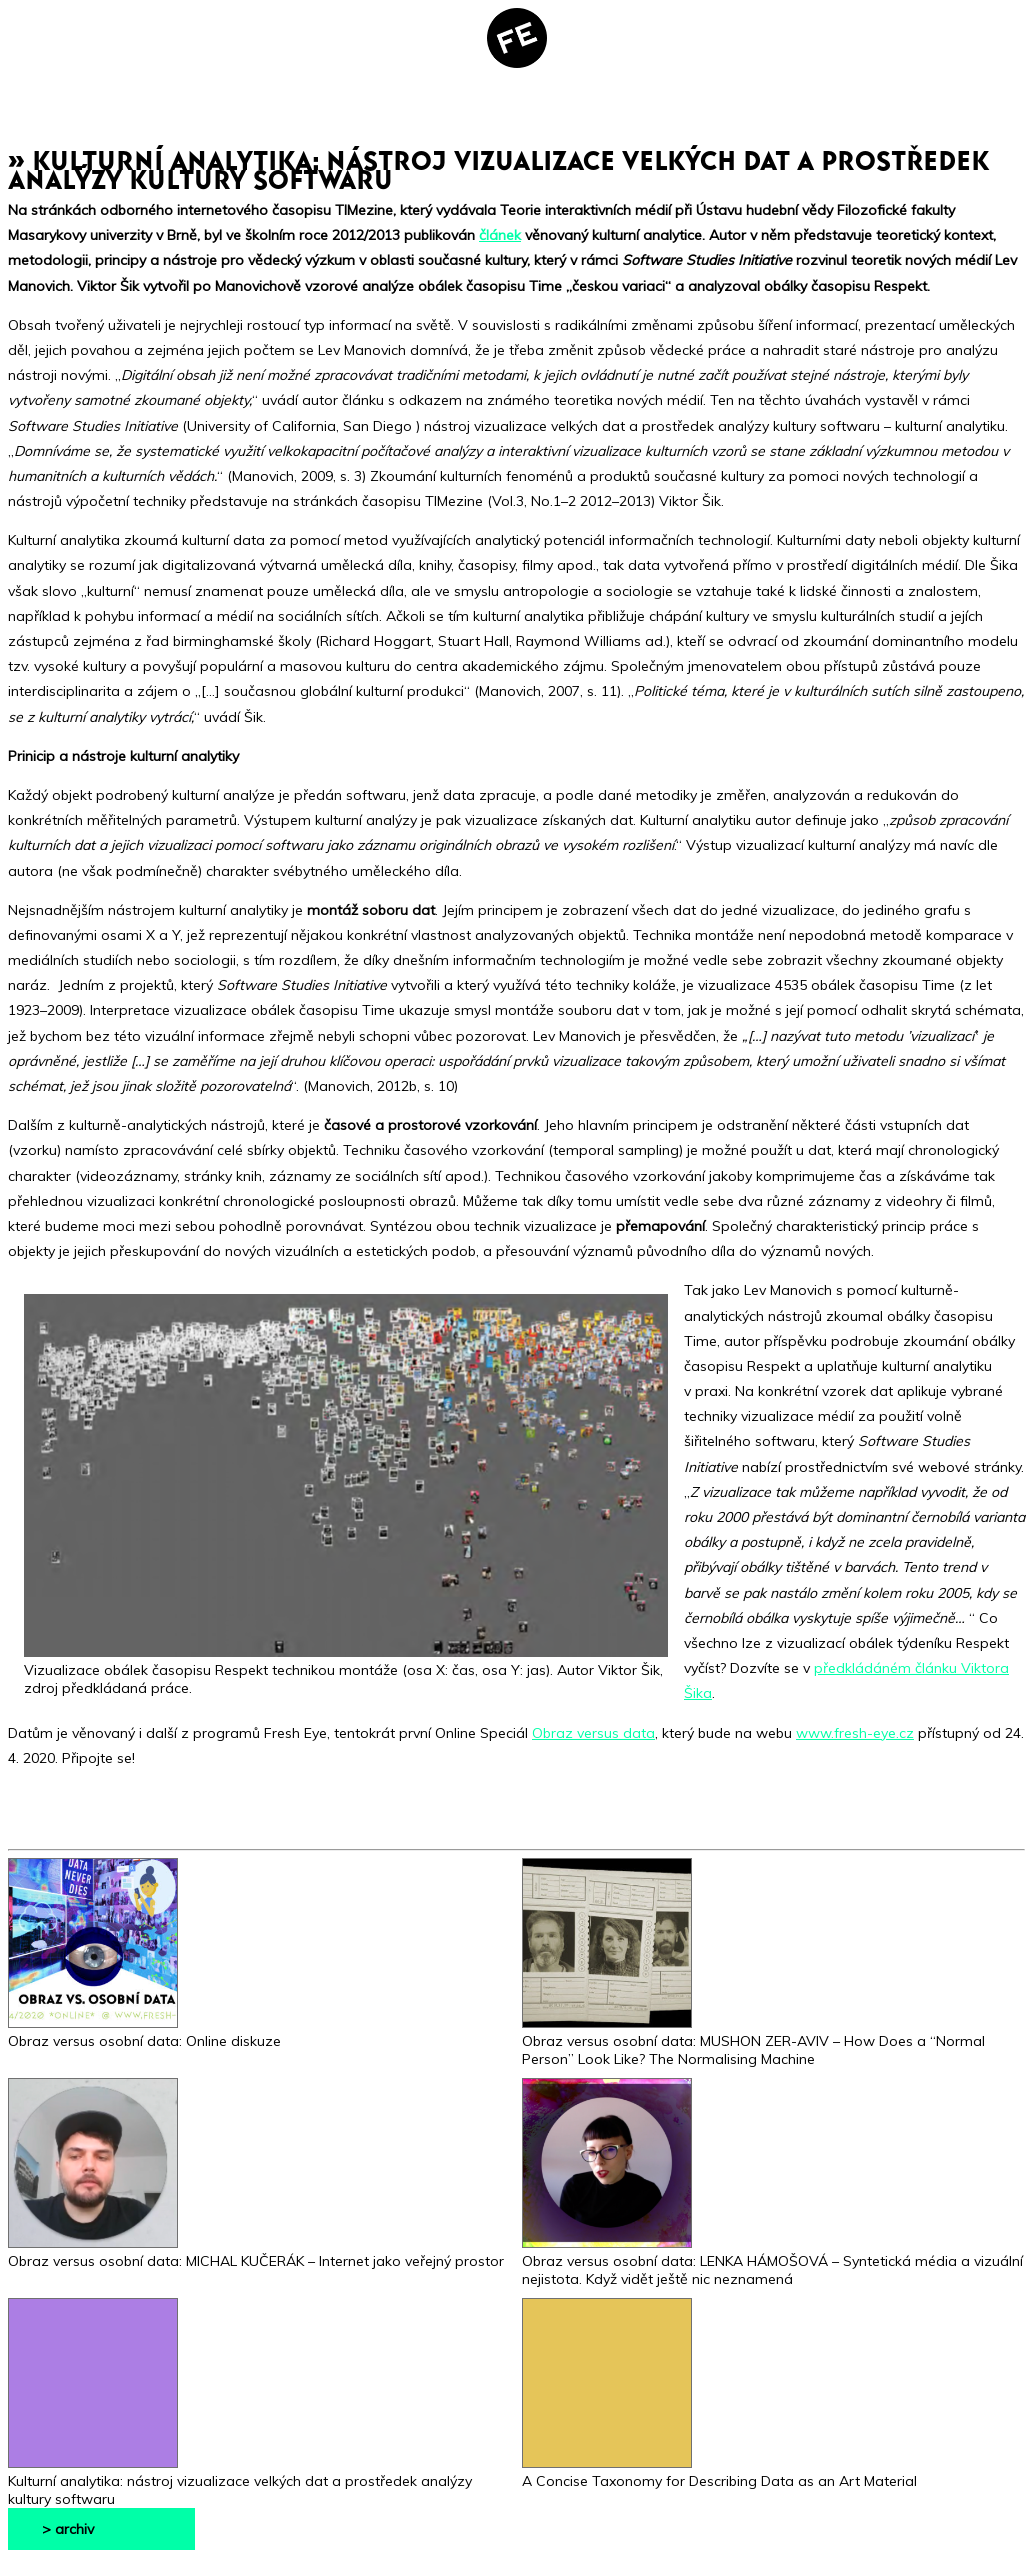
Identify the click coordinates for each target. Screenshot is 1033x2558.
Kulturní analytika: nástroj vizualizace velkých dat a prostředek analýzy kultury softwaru (240, 2481)
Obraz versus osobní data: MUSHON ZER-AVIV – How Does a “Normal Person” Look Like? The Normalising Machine (753, 2041)
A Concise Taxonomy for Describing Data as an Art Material (719, 2472)
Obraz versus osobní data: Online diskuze (144, 2032)
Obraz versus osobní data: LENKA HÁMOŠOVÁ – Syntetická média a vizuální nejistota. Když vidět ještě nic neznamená (772, 2261)
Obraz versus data (593, 1733)
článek (500, 235)
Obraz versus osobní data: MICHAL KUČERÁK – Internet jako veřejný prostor (256, 2252)
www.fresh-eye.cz (855, 1733)
